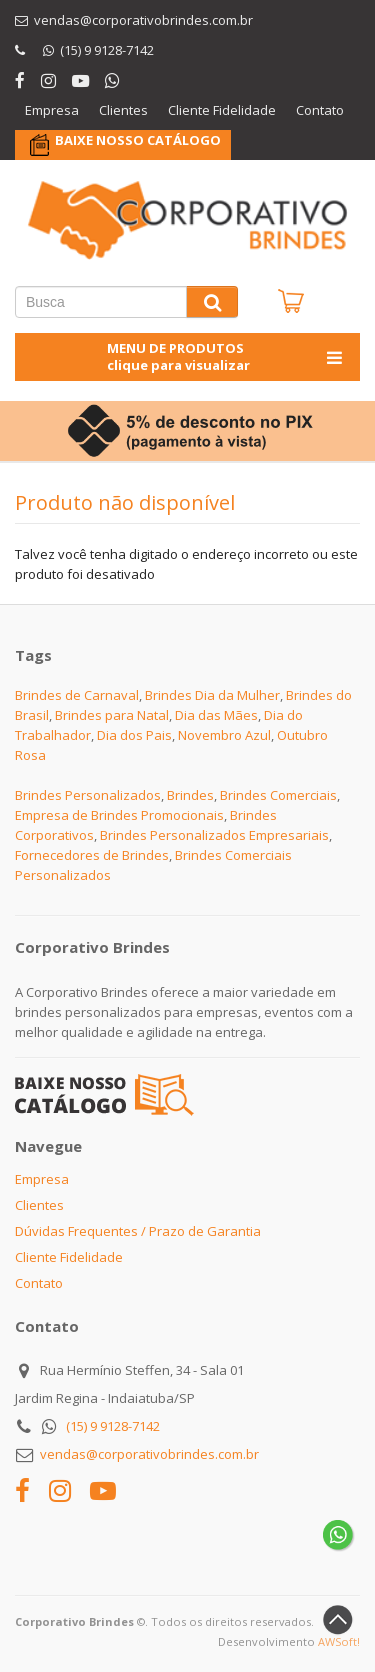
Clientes (123, 110)
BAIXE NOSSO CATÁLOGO (138, 140)
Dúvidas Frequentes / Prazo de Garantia (138, 1231)
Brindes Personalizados (88, 795)
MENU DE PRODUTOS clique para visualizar (226, 356)
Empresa (52, 110)
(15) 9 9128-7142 (113, 1426)
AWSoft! (339, 1641)
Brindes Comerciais (278, 795)
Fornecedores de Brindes (92, 855)
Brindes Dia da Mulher (212, 695)
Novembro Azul (224, 735)
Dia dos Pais (134, 735)
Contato (320, 110)
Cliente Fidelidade (222, 110)
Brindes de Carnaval (77, 695)
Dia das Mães (216, 715)
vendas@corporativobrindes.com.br (149, 1454)
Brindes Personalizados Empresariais (214, 835)
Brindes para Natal (112, 715)
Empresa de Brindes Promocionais (119, 815)
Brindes (190, 795)
